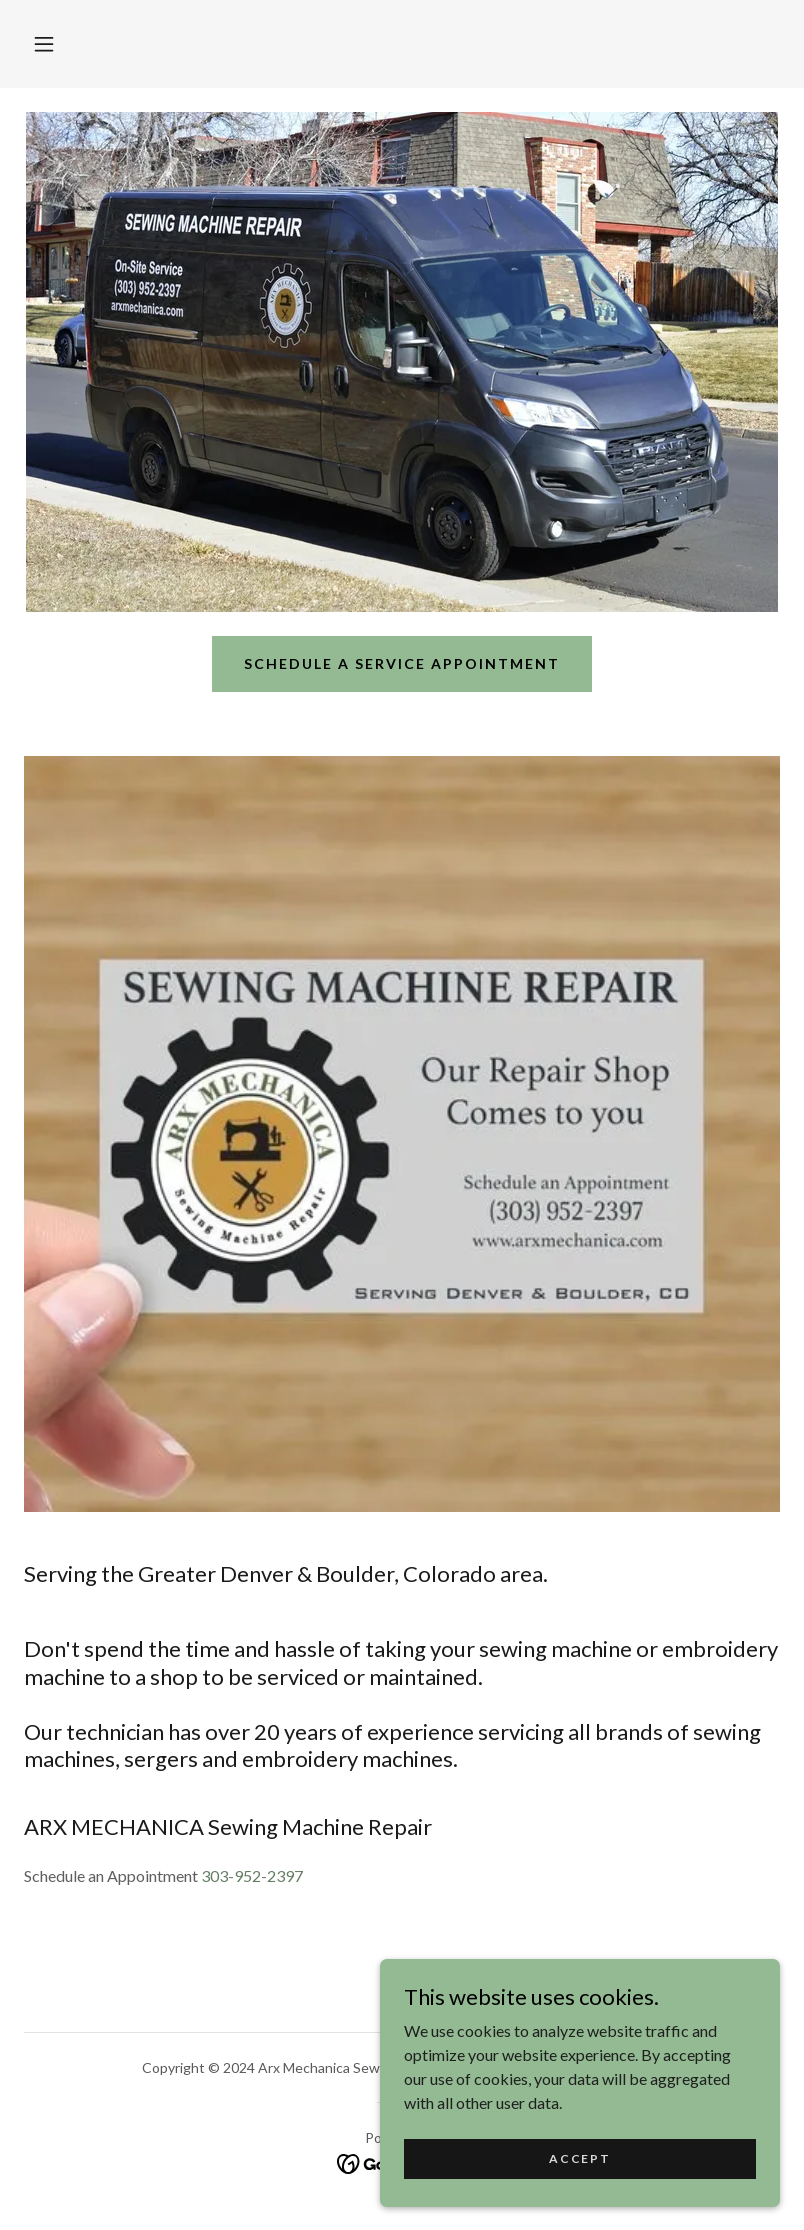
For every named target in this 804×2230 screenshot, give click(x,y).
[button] (44, 44)
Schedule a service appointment (402, 663)
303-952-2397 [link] (252, 1875)
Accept (579, 2158)
